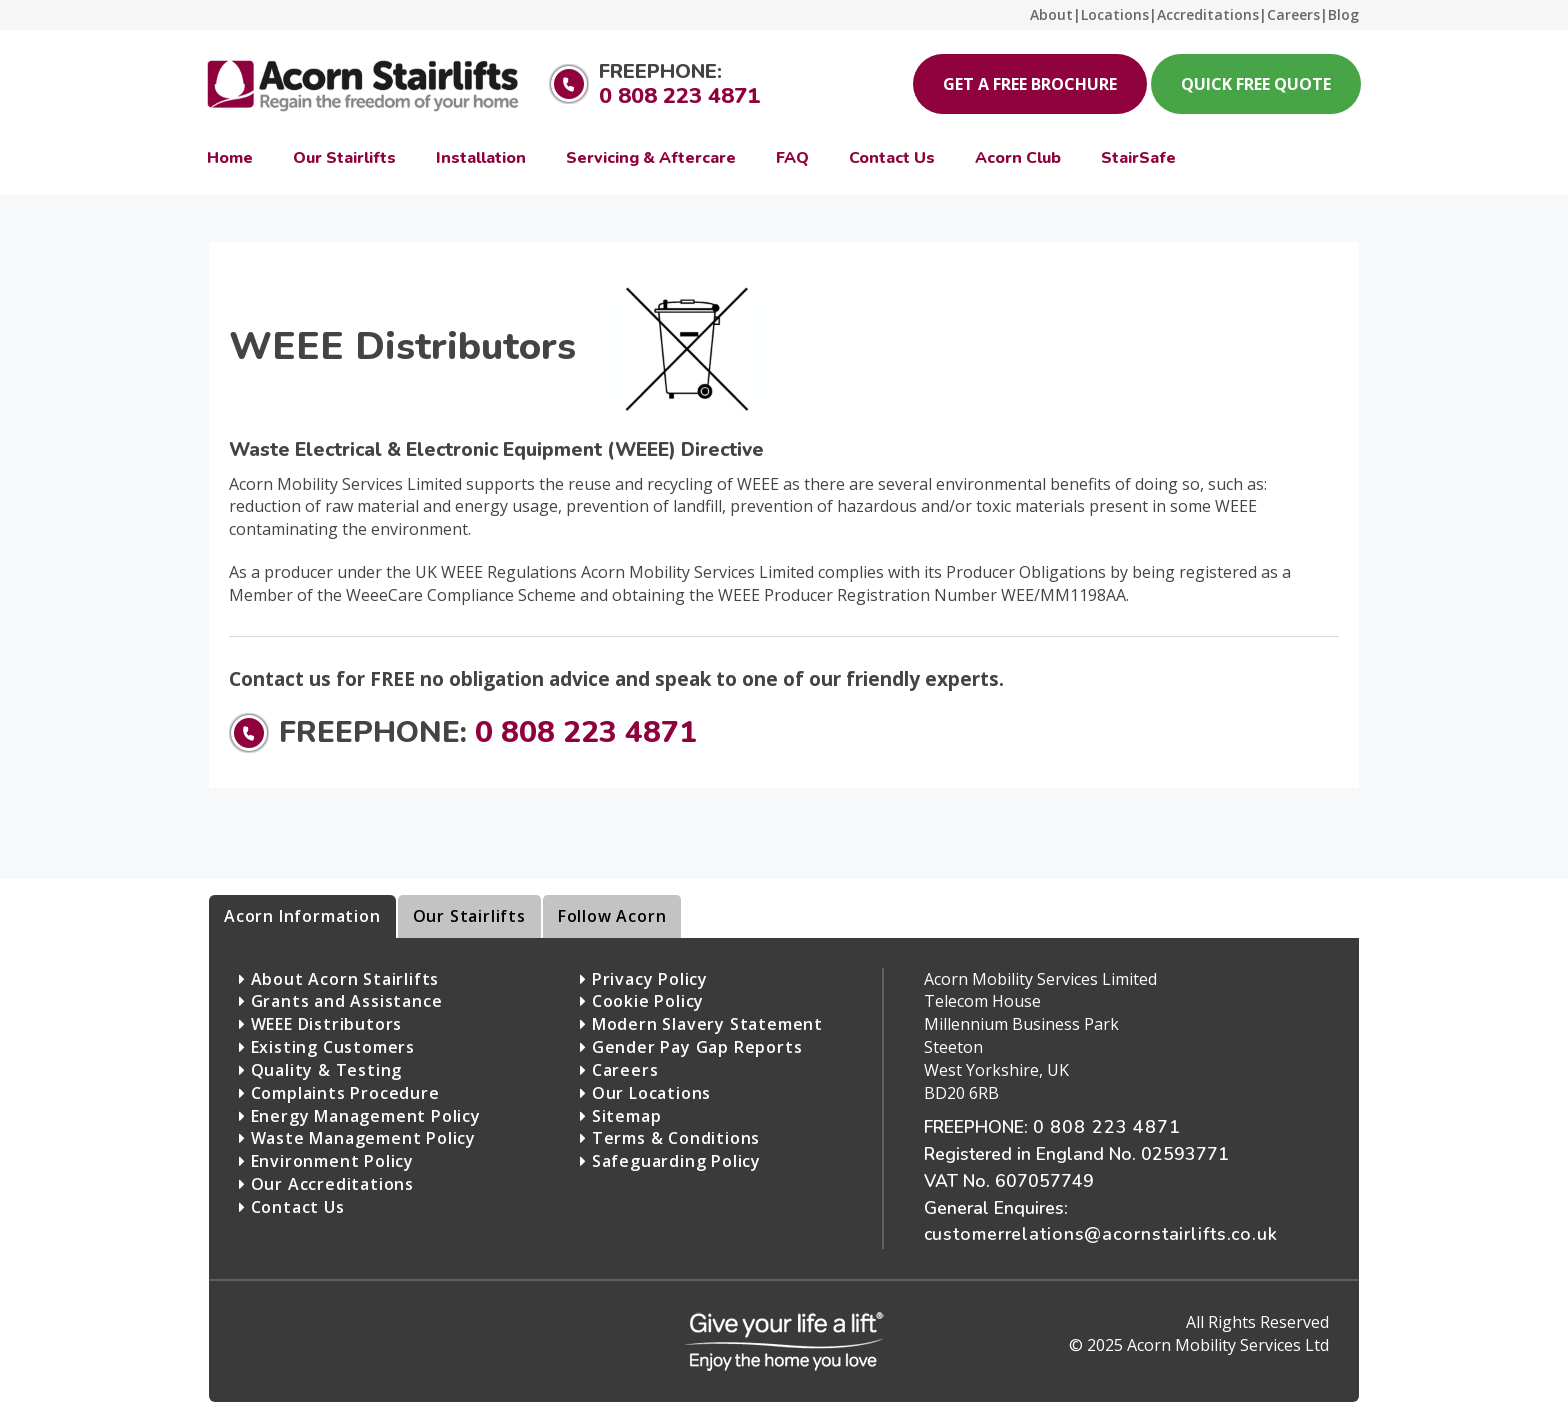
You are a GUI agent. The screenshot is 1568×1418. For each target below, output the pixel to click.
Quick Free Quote (1256, 84)
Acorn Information (302, 916)
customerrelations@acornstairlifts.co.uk (1101, 1234)
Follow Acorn (612, 916)
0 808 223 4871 (679, 96)
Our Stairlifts (469, 916)
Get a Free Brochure (1030, 84)
